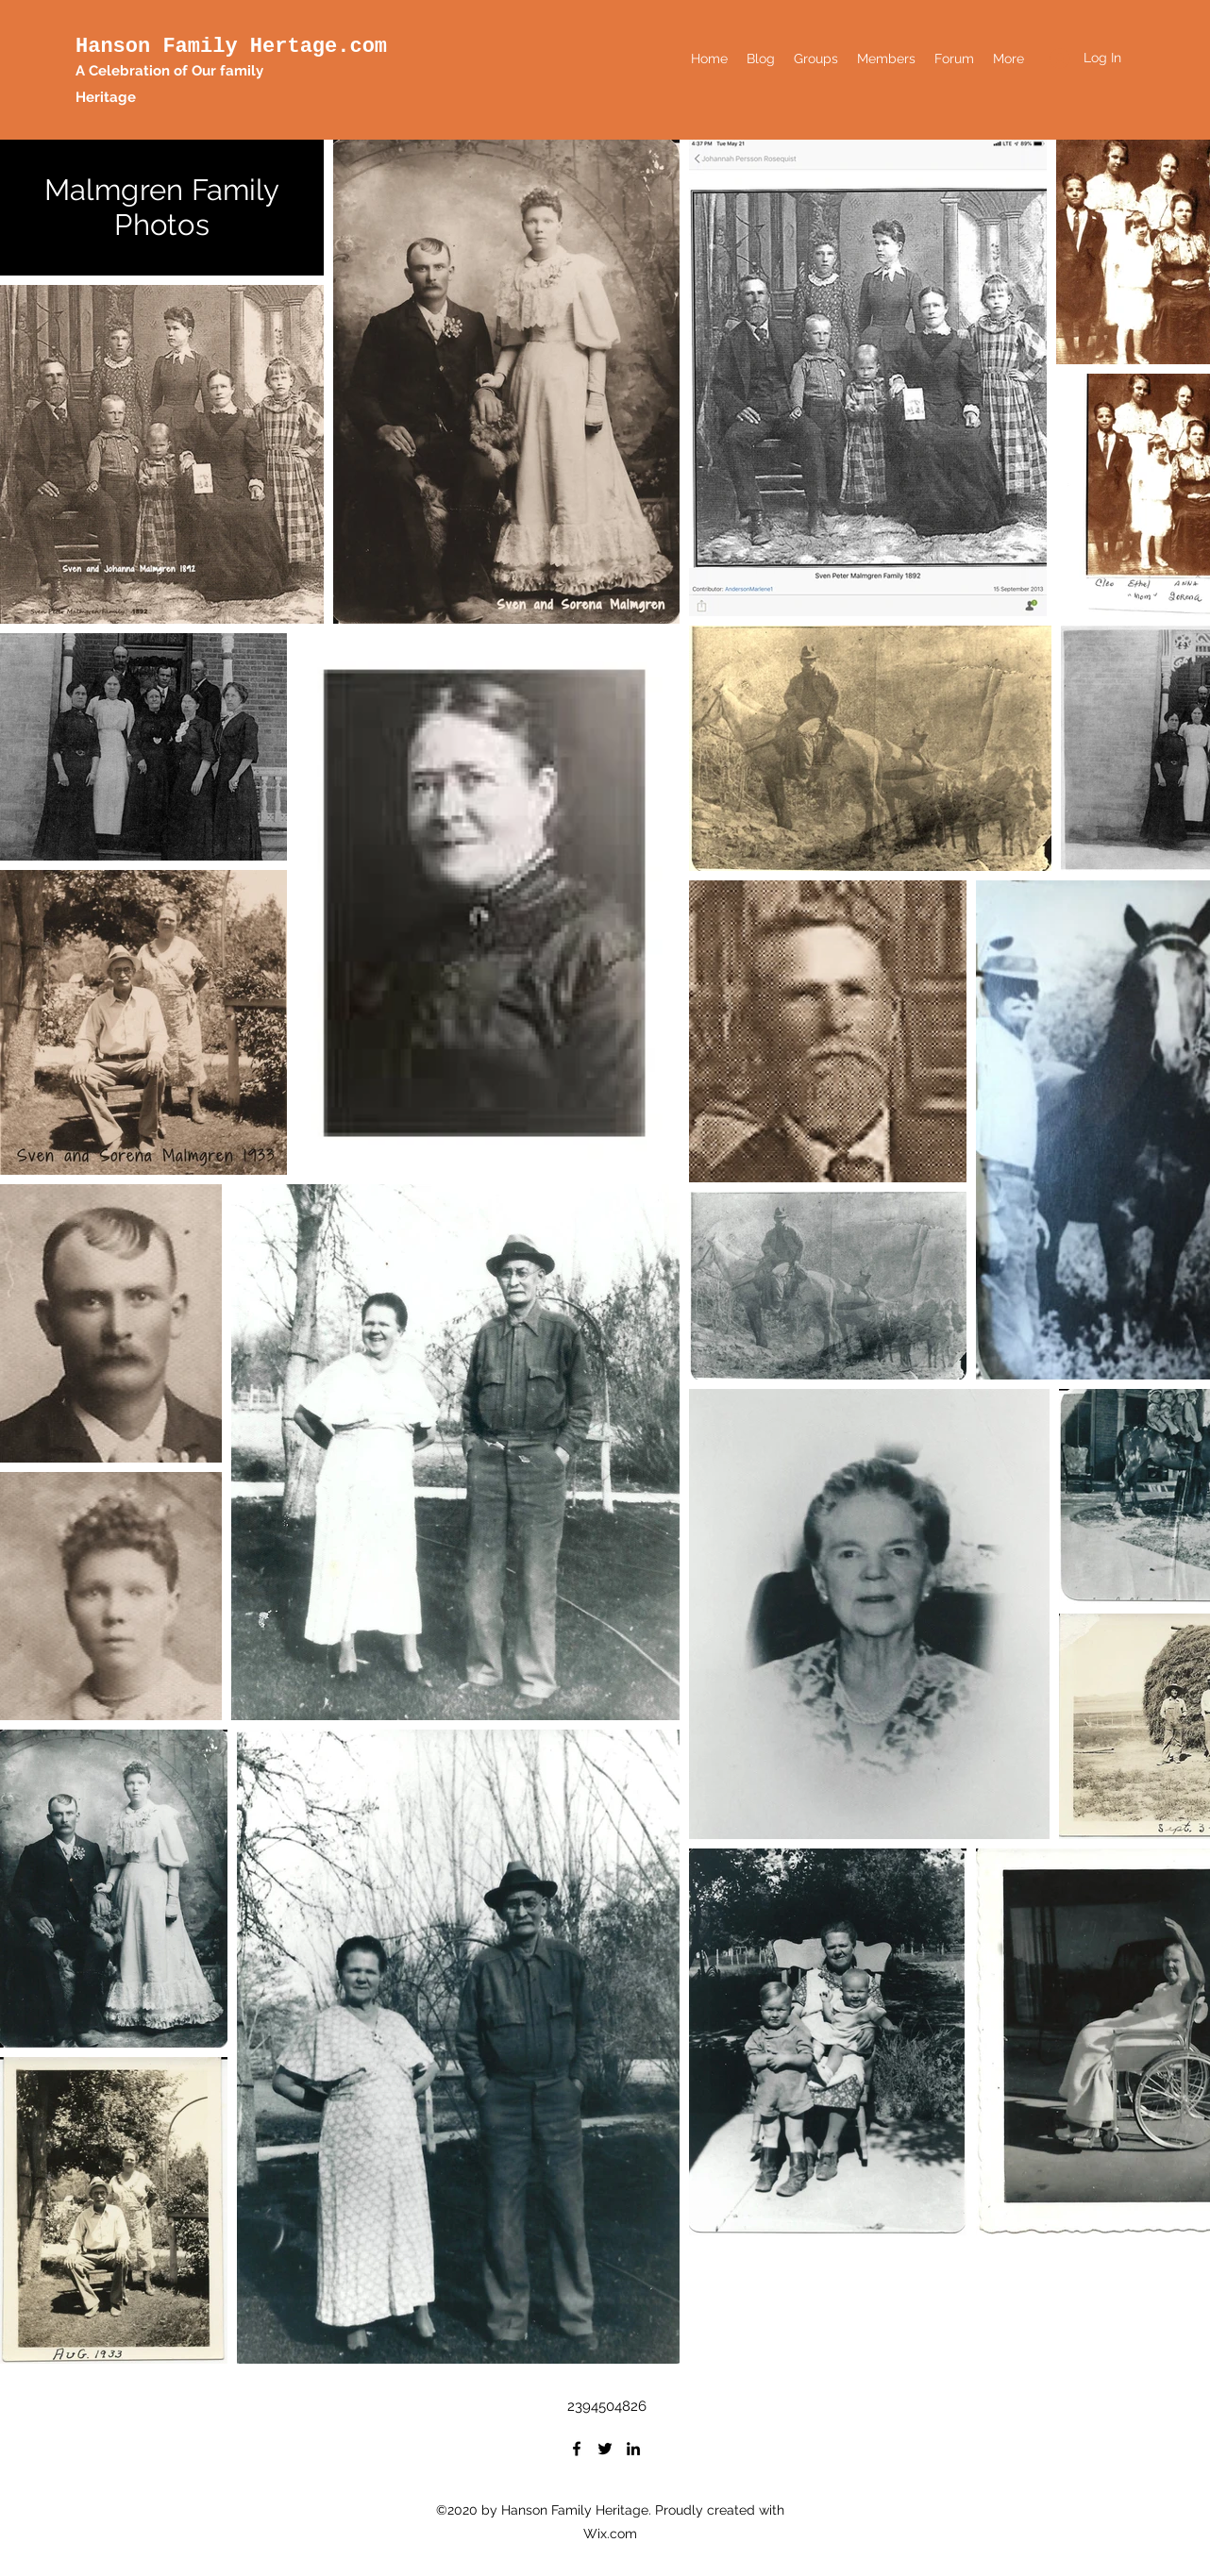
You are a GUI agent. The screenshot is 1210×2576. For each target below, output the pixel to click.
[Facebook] (576, 2448)
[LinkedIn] (633, 2448)
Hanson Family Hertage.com (231, 47)
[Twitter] (605, 2448)
